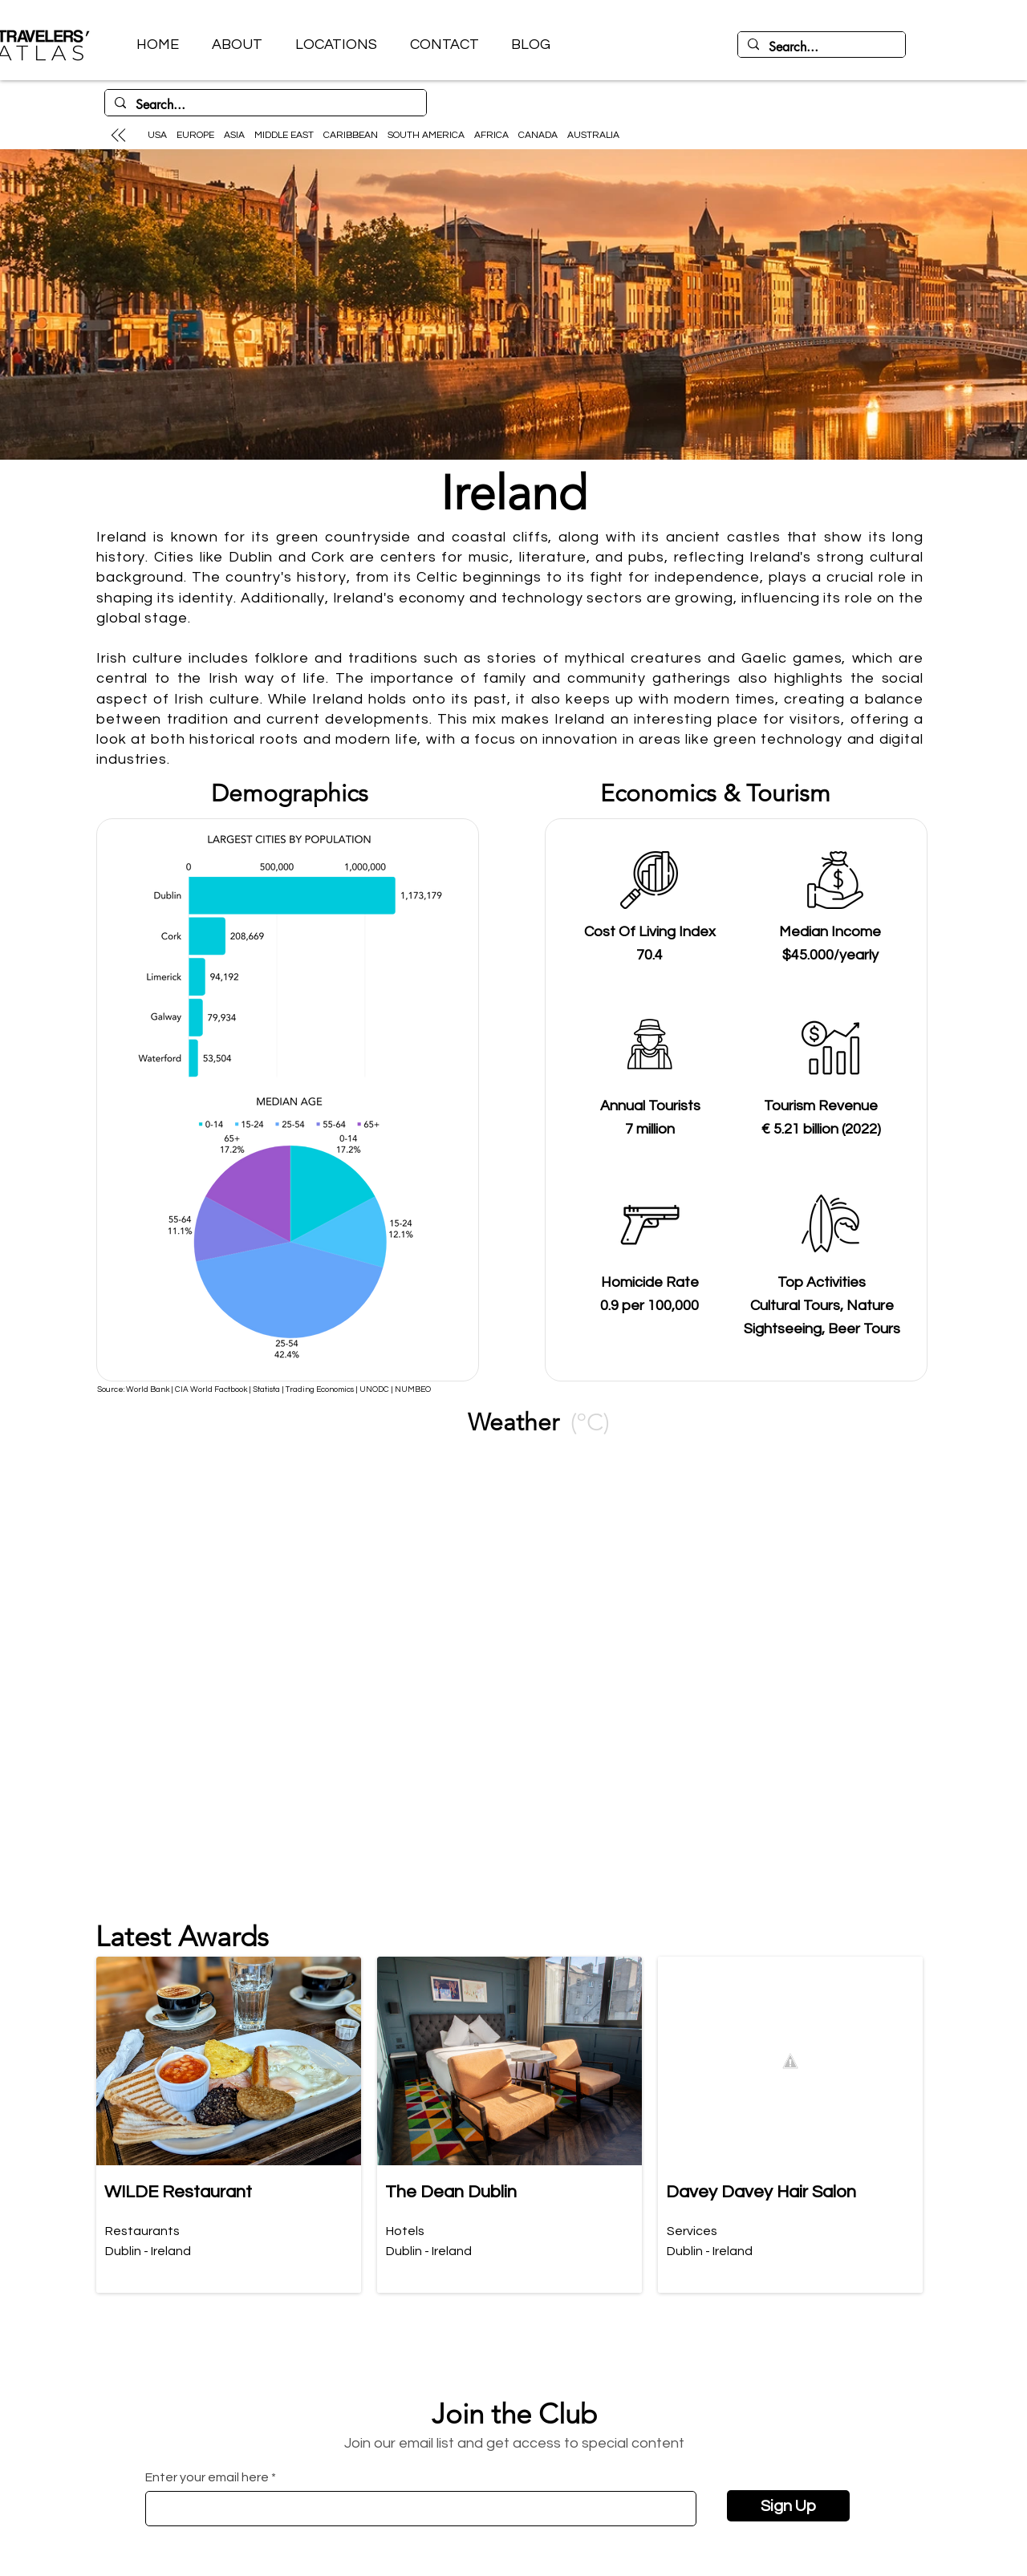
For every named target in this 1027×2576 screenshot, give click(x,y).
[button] (335, 44)
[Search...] (820, 47)
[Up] (118, 135)
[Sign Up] (788, 2505)
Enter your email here (207, 2477)
